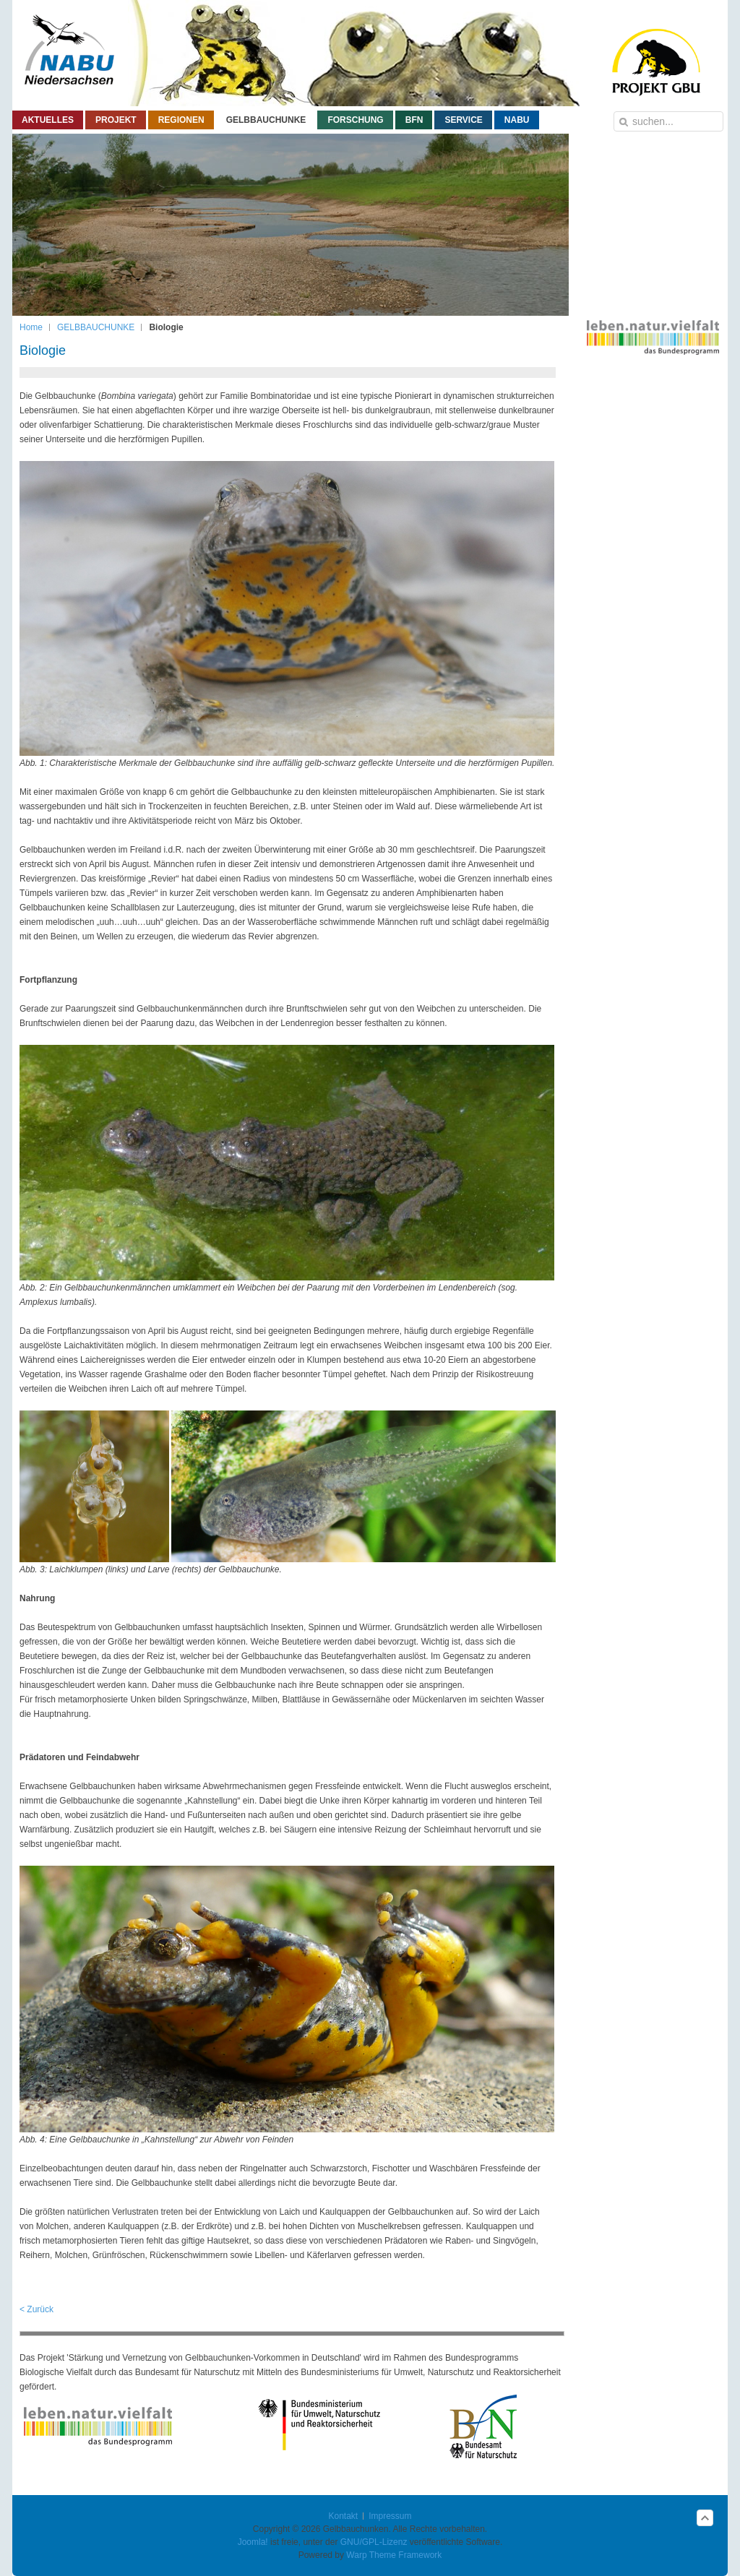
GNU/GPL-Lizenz (374, 2542)
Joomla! (253, 2542)
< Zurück (36, 2309)
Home (31, 327)
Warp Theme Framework (394, 2555)
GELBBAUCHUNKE (95, 327)
